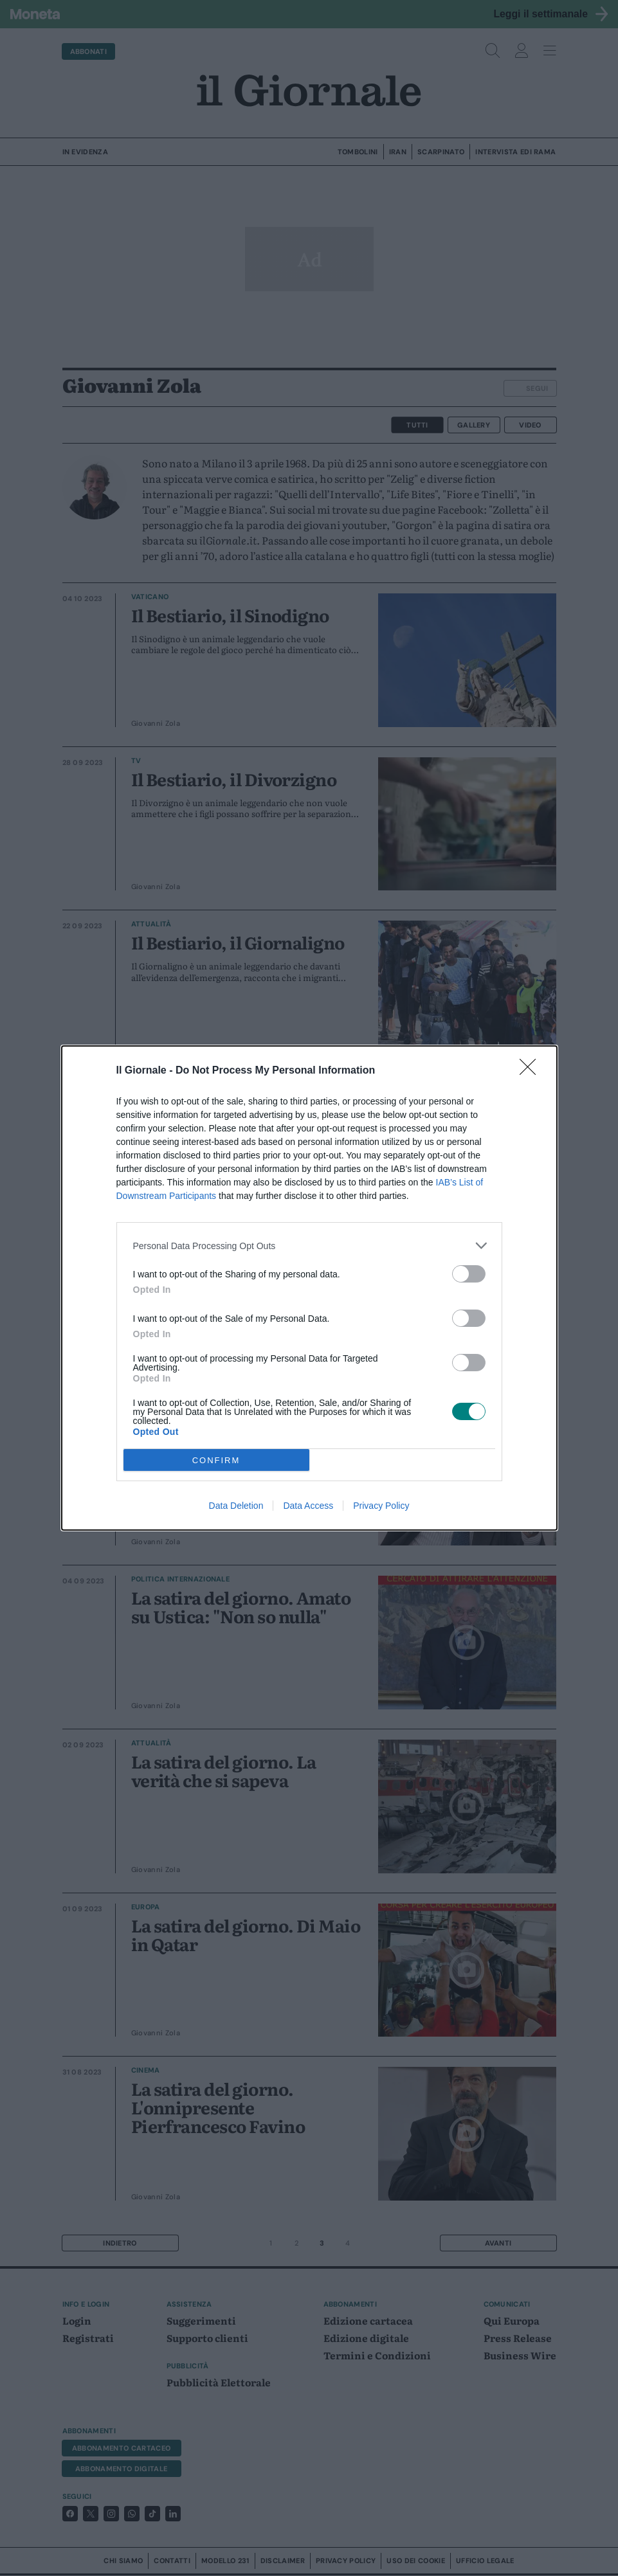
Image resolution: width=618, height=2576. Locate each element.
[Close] (532, 1071)
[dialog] (309, 1288)
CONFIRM (216, 1460)
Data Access (308, 1505)
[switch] (469, 1274)
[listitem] (309, 1245)
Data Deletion (236, 1505)
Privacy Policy (381, 1505)
